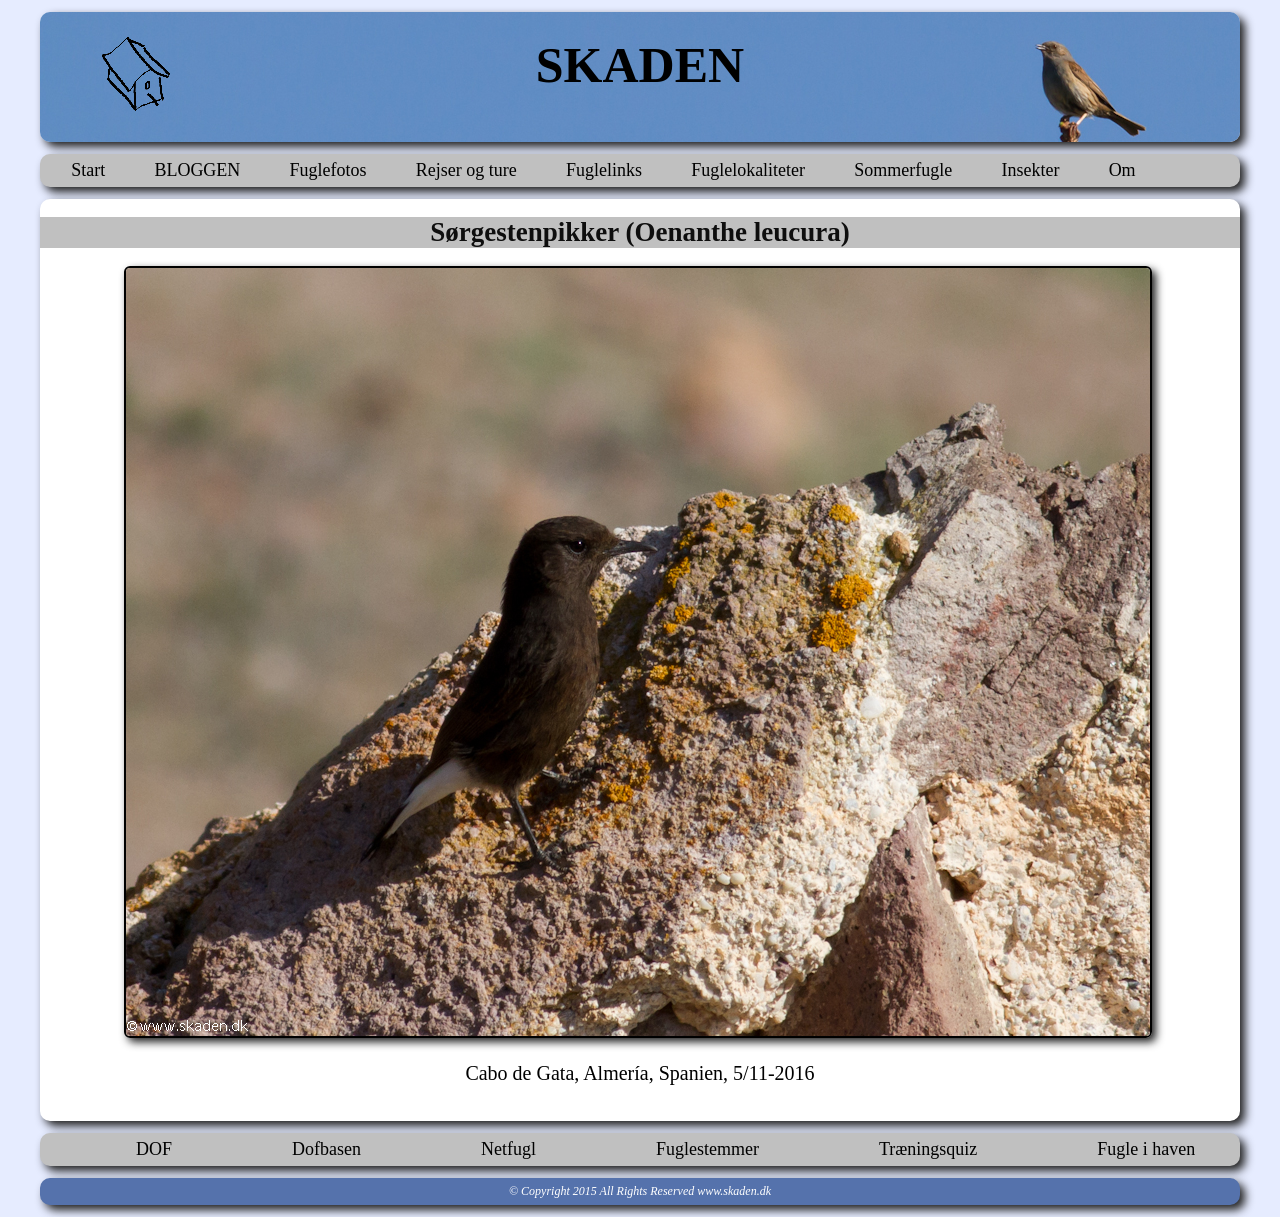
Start (88, 170)
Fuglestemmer (707, 1149)
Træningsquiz (928, 1149)
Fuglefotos (328, 170)
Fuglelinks (604, 170)
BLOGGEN (197, 170)
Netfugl (508, 1149)
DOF (154, 1149)
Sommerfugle (903, 170)
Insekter (1030, 170)
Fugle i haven (1146, 1149)
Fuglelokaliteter (748, 170)
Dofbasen (326, 1149)
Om (1122, 170)
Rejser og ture (466, 170)
